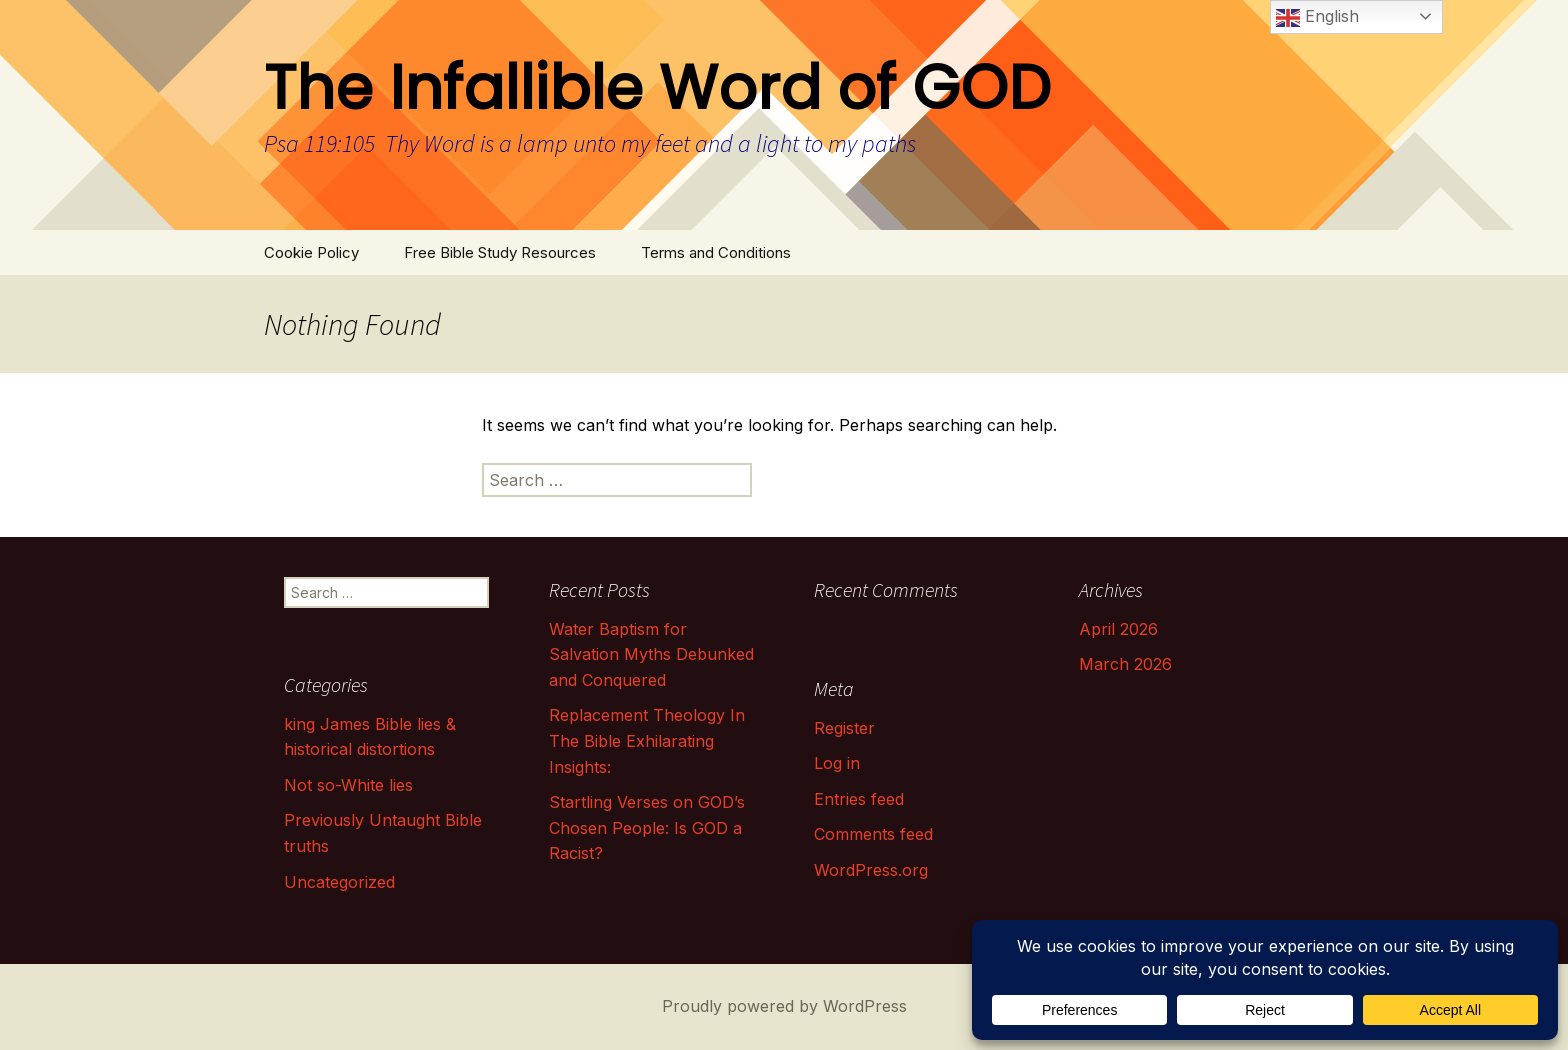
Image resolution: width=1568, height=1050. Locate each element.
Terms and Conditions (716, 252)
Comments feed (873, 834)
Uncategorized (339, 882)
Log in (837, 763)
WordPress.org (871, 870)
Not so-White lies (348, 785)
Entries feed (859, 799)
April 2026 (1118, 629)
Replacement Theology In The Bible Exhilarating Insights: (647, 740)
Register (844, 728)
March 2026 (1125, 664)
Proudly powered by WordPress (784, 1006)
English (1317, 18)
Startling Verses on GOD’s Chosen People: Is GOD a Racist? (647, 827)
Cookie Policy (311, 252)
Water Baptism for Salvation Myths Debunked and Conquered (651, 654)
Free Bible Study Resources (500, 252)
